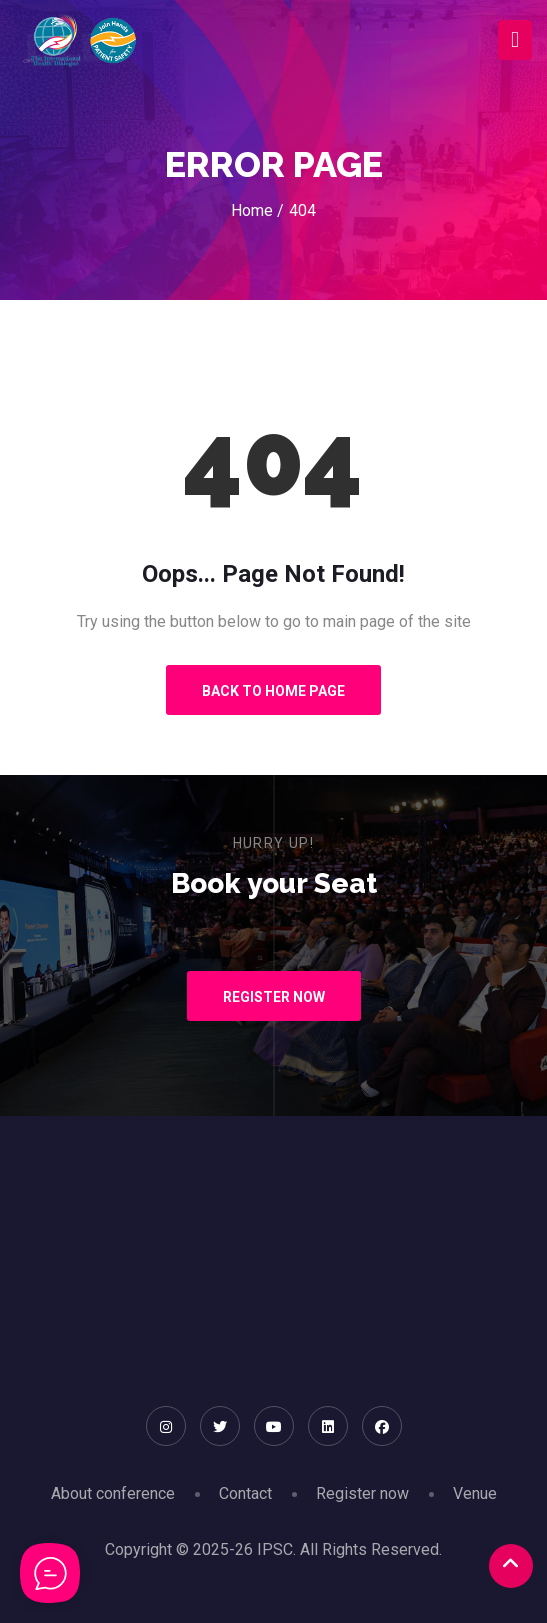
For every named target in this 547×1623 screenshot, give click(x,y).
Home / (257, 210)
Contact (245, 1493)
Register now (362, 1493)
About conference (113, 1493)
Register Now (274, 997)
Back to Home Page (273, 691)
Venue (475, 1493)
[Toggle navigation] (515, 40)
